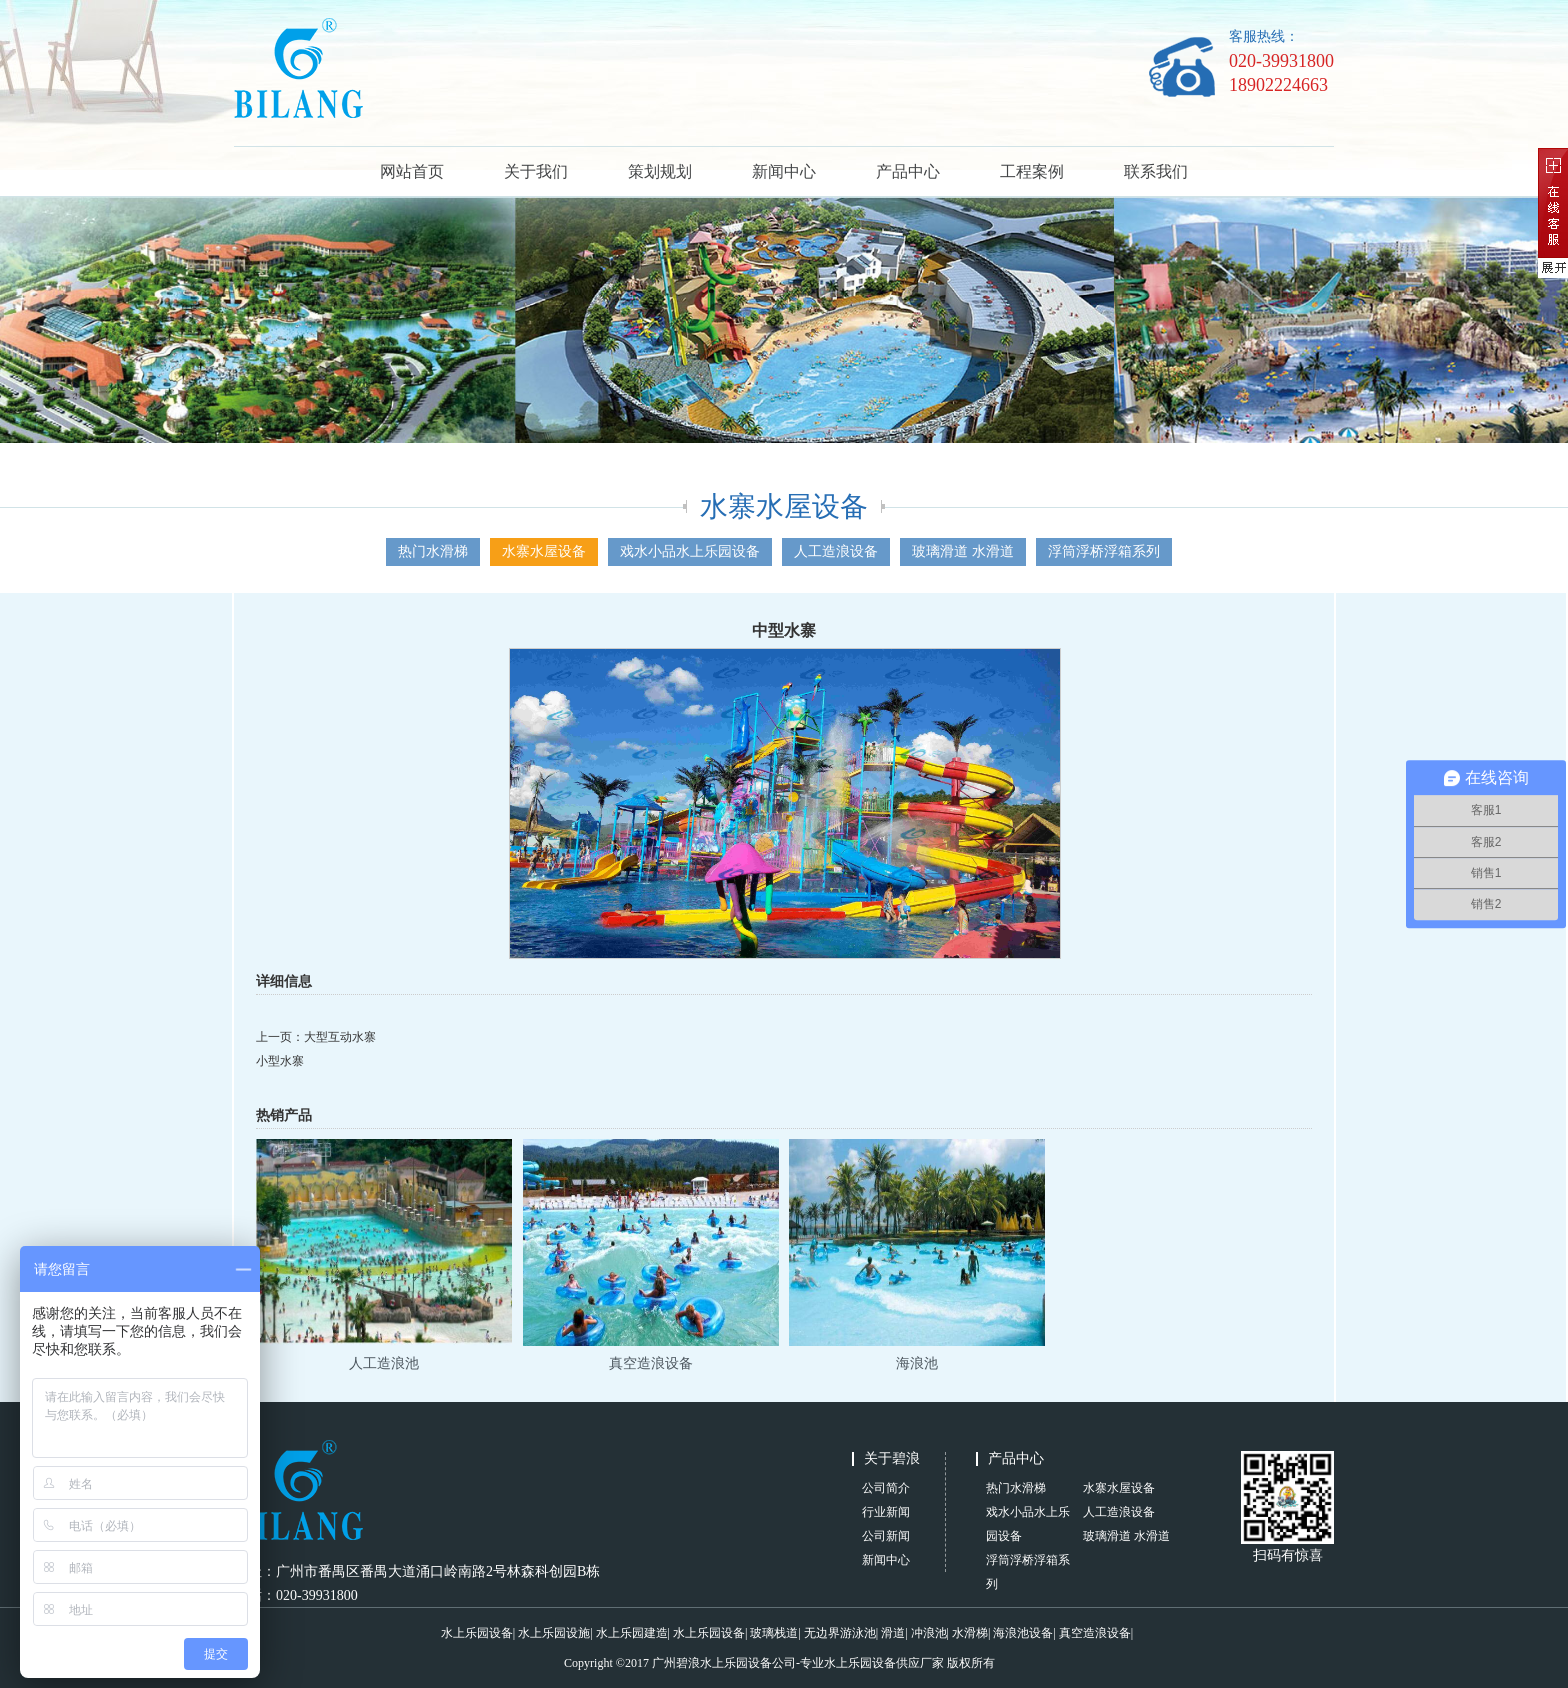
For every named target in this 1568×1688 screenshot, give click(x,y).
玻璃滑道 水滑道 (963, 551)
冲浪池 (929, 1633)
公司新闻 (886, 1536)
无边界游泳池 (840, 1633)
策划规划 (660, 171)
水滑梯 (970, 1633)
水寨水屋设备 (544, 551)
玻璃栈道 (774, 1633)
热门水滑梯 (433, 551)
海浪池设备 (1023, 1633)
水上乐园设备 (477, 1633)
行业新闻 (886, 1512)
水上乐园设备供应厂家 (884, 1663)
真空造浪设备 (651, 1363)
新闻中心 (784, 171)
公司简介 (886, 1488)
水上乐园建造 (632, 1633)
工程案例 (1032, 171)
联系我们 (1156, 171)
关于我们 (536, 171)
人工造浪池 (384, 1363)
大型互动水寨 (340, 1037)
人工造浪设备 (836, 551)
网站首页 (412, 171)
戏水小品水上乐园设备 (690, 551)
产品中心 (908, 171)
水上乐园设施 (554, 1633)
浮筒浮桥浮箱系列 (1104, 551)
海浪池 (917, 1363)
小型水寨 (280, 1061)
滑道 (893, 1633)
